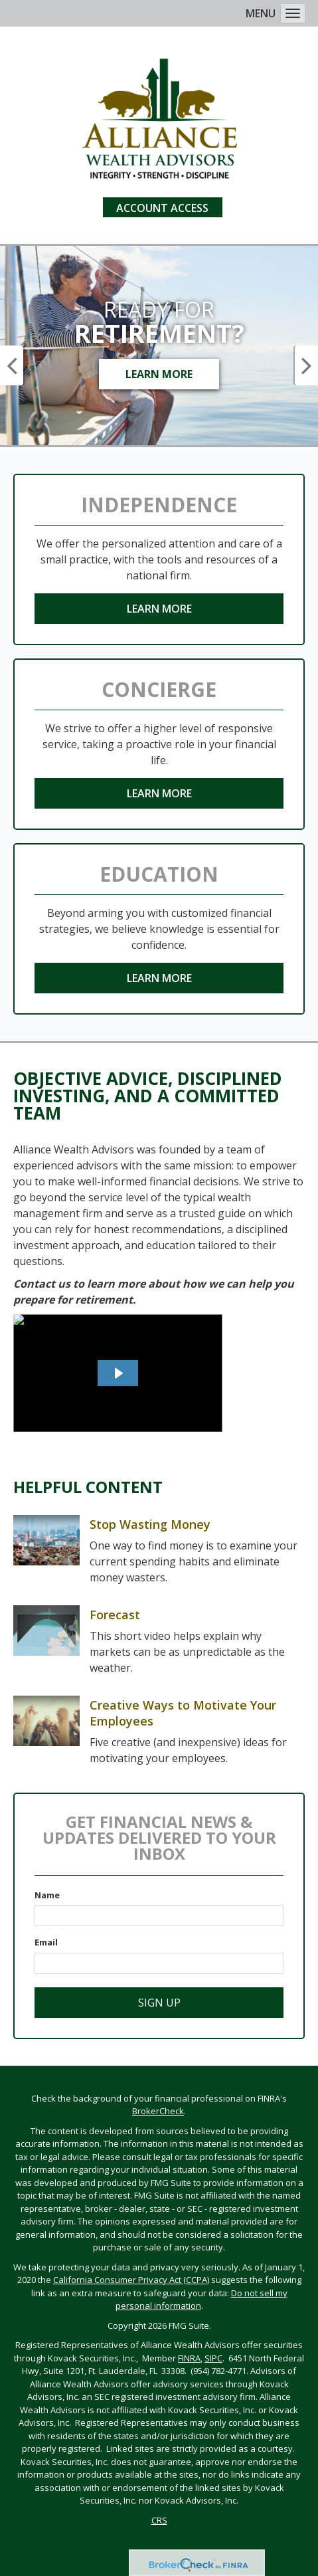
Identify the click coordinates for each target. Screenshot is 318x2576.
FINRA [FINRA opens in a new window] (189, 2358)
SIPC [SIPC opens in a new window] (213, 2358)
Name (47, 1895)
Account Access (162, 208)
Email (46, 1942)
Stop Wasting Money (150, 1524)
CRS (159, 2520)
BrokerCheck (158, 2111)
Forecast (115, 1615)
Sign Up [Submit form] (159, 2002)
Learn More (159, 374)
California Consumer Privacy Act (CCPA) (131, 2280)
